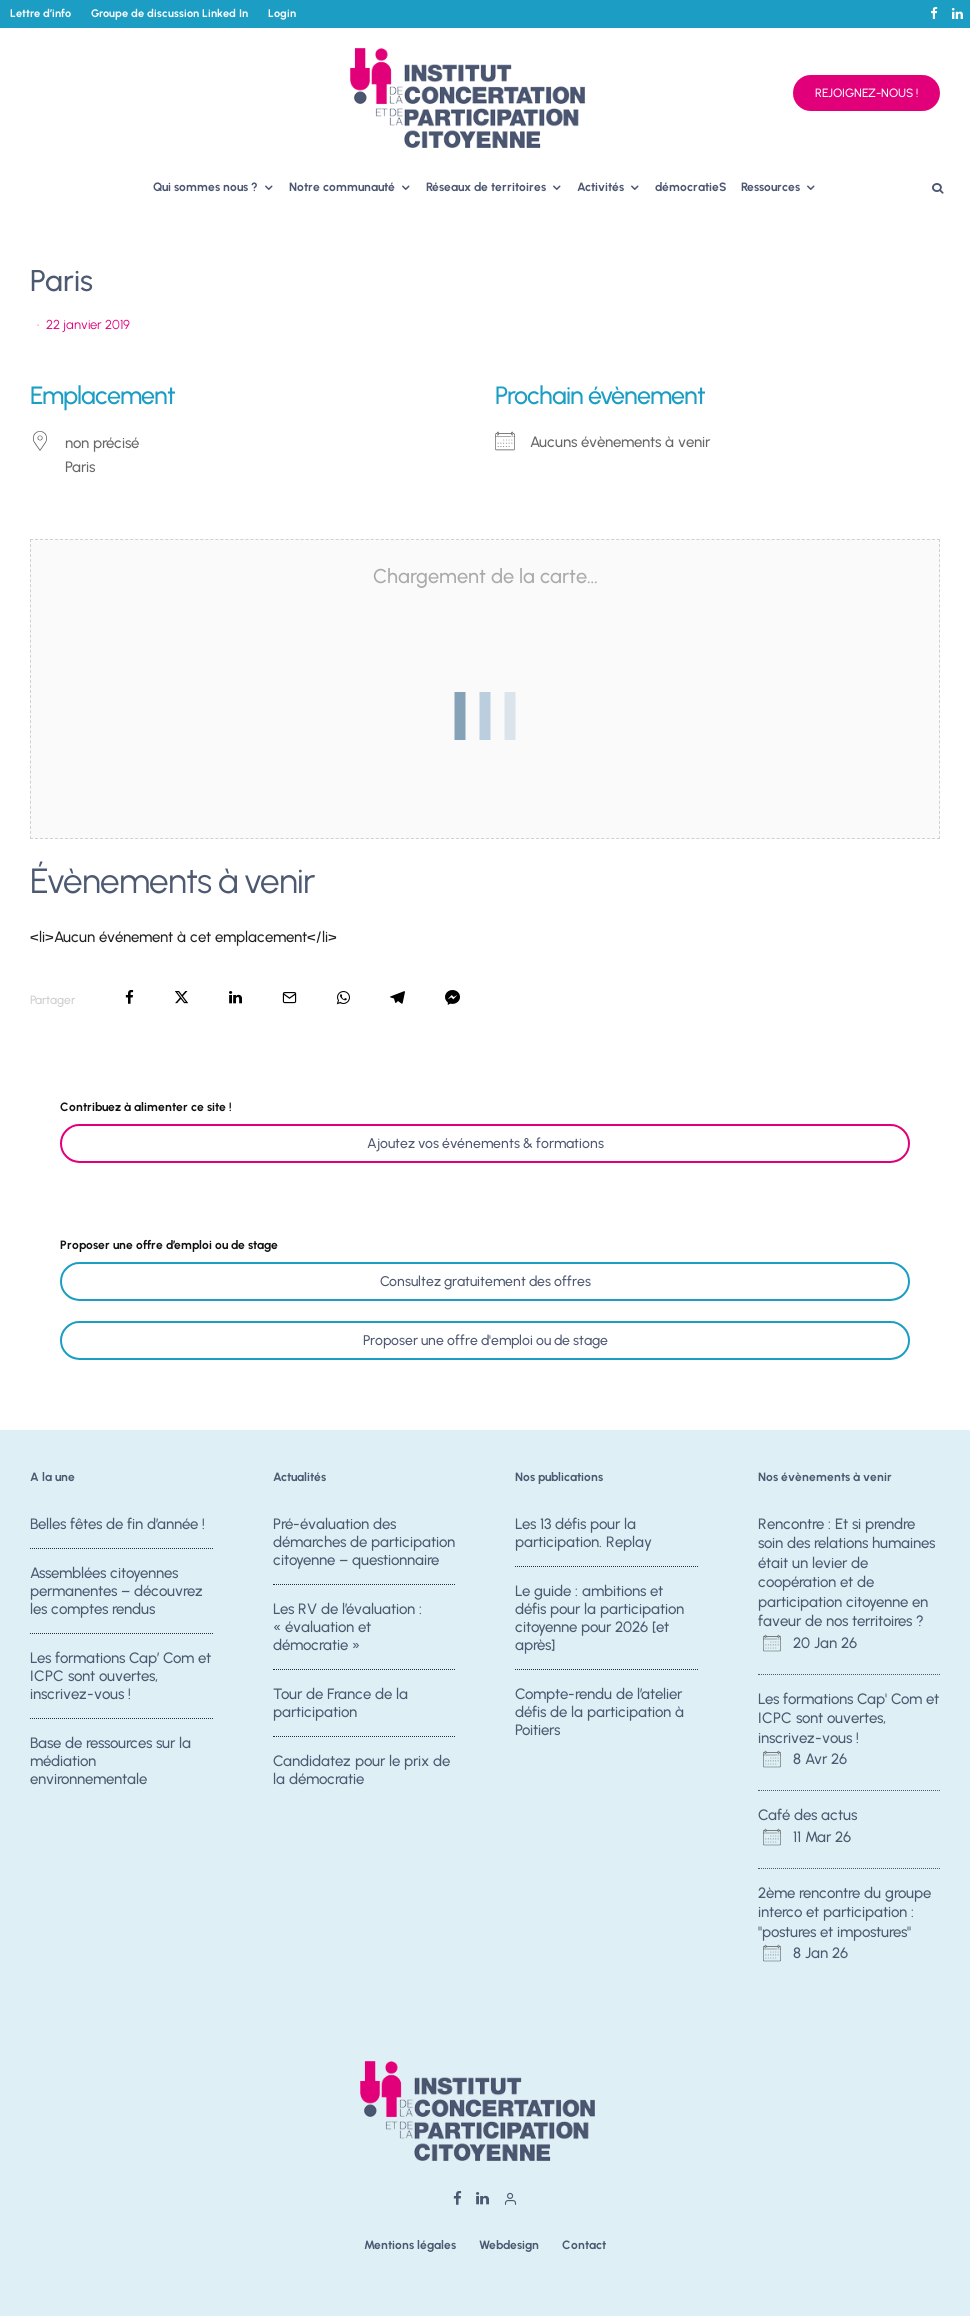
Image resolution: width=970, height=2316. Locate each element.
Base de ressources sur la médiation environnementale (110, 1766)
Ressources (770, 187)
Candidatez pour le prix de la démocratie (361, 1775)
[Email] (289, 997)
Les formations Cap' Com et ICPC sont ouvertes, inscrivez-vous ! (848, 1718)
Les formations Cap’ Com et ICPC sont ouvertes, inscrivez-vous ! (120, 1676)
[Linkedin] (957, 13)
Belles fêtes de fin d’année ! (117, 1524)
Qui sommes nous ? (205, 187)
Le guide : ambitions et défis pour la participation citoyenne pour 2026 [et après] (599, 1618)
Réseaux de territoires (486, 187)
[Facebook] (934, 13)
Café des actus (807, 1815)
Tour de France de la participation (340, 1703)
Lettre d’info (40, 13)
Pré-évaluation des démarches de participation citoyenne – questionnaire (364, 1542)
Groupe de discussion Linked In (169, 13)
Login (282, 13)
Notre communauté (342, 187)
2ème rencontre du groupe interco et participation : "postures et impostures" (844, 1912)
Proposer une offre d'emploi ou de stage (485, 1340)
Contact (584, 2245)
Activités (600, 187)
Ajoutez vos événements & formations (485, 1143)
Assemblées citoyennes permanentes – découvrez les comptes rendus (116, 1591)
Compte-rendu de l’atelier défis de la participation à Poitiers (599, 1712)
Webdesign (509, 2245)
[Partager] (129, 997)
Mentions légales (410, 2245)
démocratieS (691, 187)
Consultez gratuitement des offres (485, 1281)
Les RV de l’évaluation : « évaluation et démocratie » (347, 1627)
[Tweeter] (181, 997)
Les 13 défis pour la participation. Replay (583, 1533)
